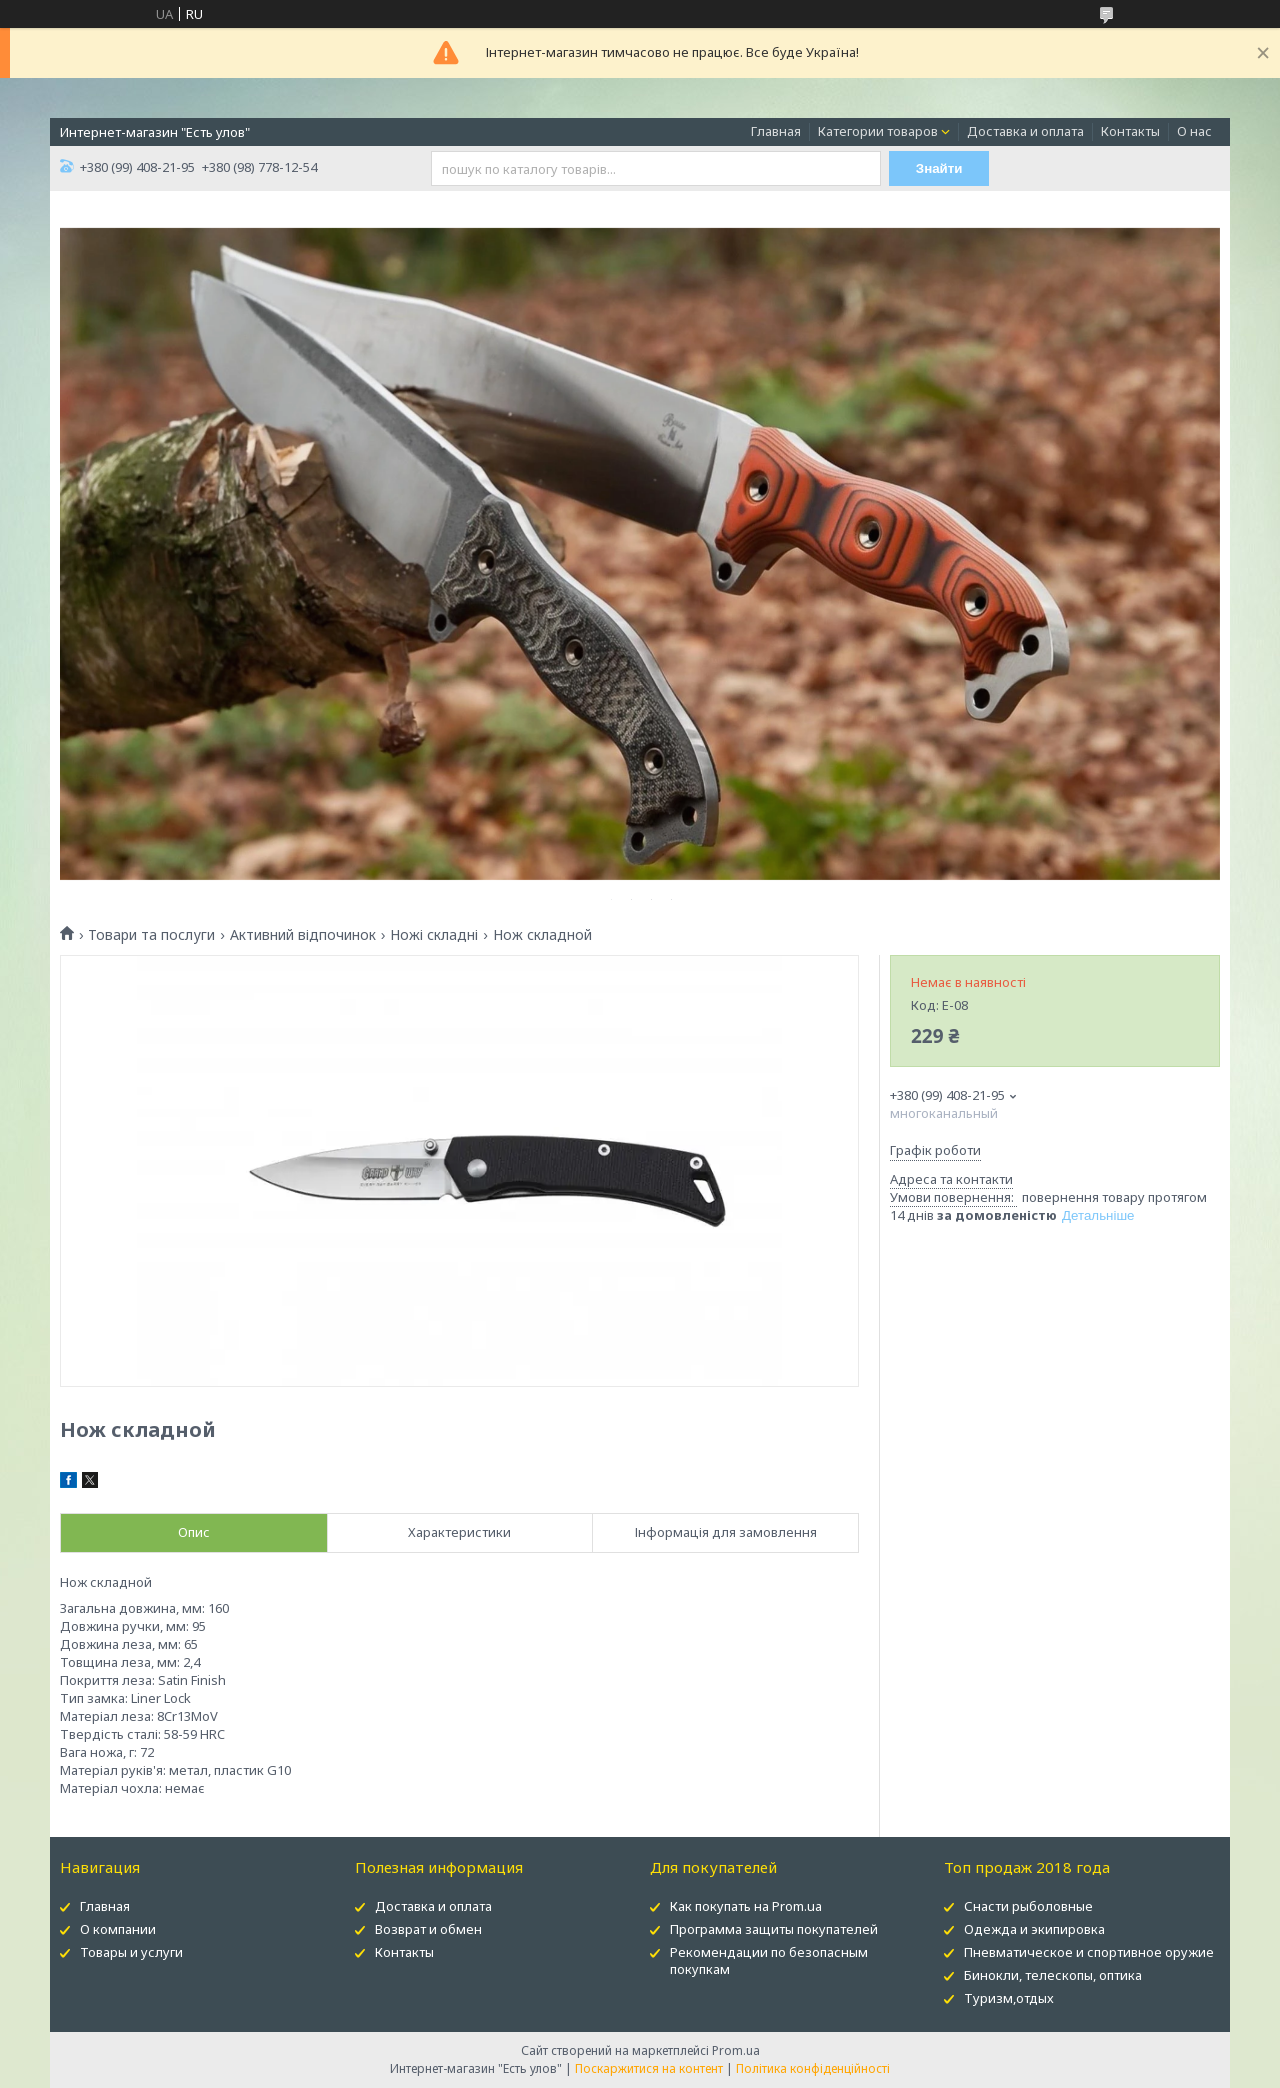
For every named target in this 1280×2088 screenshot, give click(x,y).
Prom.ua (736, 2050)
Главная (776, 131)
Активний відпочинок (303, 935)
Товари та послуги (151, 935)
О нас (1194, 131)
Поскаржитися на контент (649, 2068)
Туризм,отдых (1009, 1998)
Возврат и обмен (428, 1929)
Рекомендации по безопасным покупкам (769, 1960)
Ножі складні (434, 935)
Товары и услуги (131, 1952)
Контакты (1130, 131)
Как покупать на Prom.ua (746, 1906)
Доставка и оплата (1025, 131)
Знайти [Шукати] (939, 168)
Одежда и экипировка (1034, 1929)
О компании (118, 1929)
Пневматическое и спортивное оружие (1089, 1952)
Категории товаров (878, 131)
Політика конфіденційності (813, 2068)
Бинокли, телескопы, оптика (1053, 1975)
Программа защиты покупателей (774, 1929)
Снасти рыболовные (1028, 1906)
